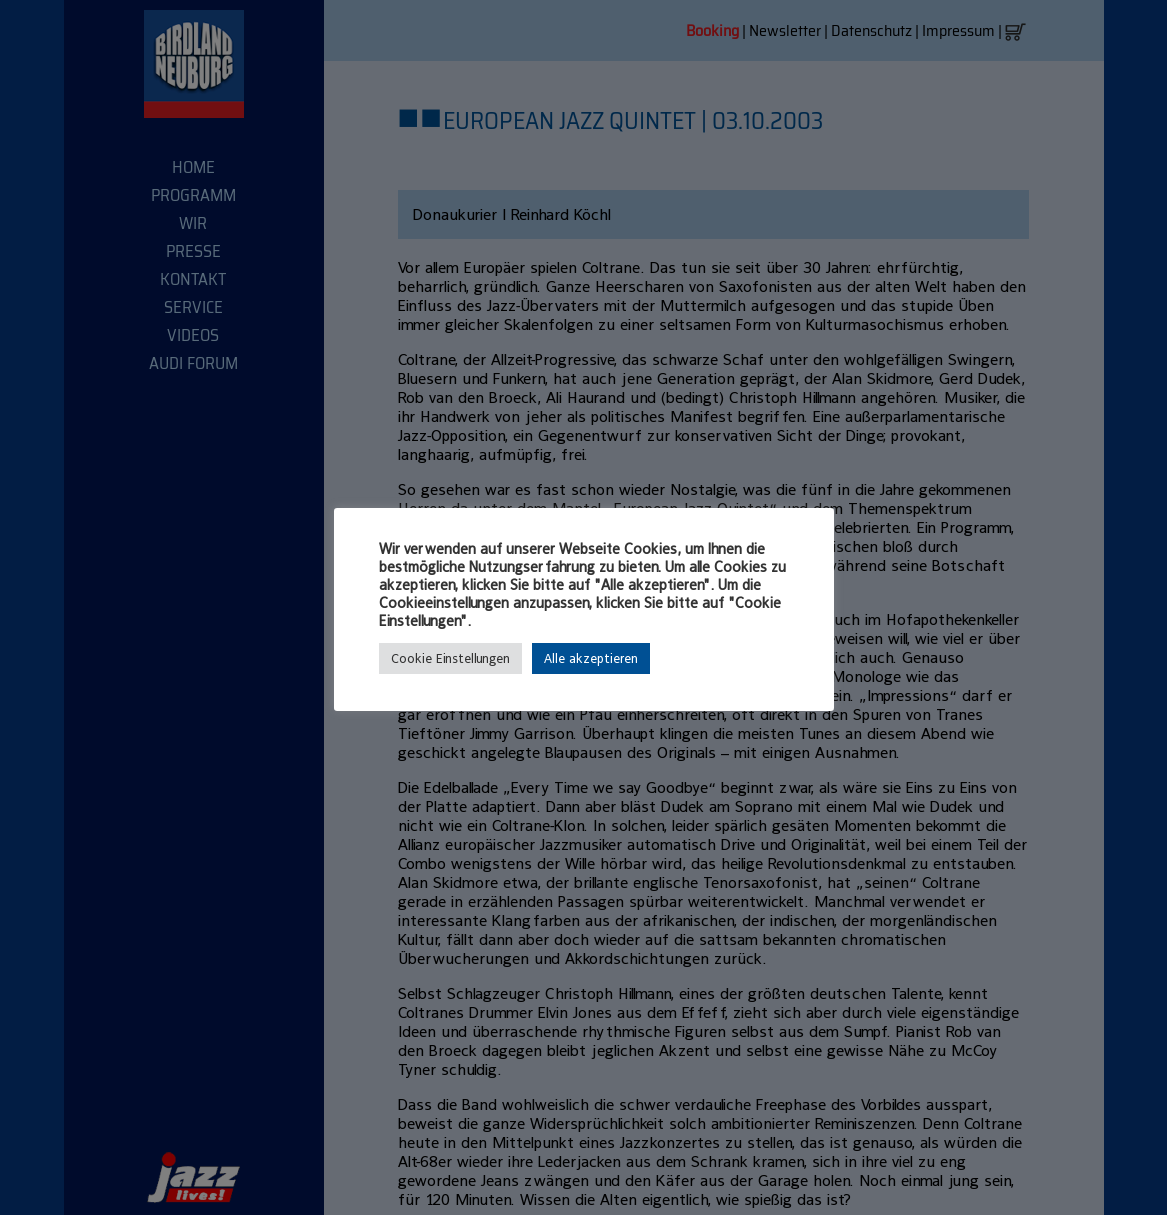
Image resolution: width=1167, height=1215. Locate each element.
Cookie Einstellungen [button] (450, 658)
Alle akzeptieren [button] (591, 658)
